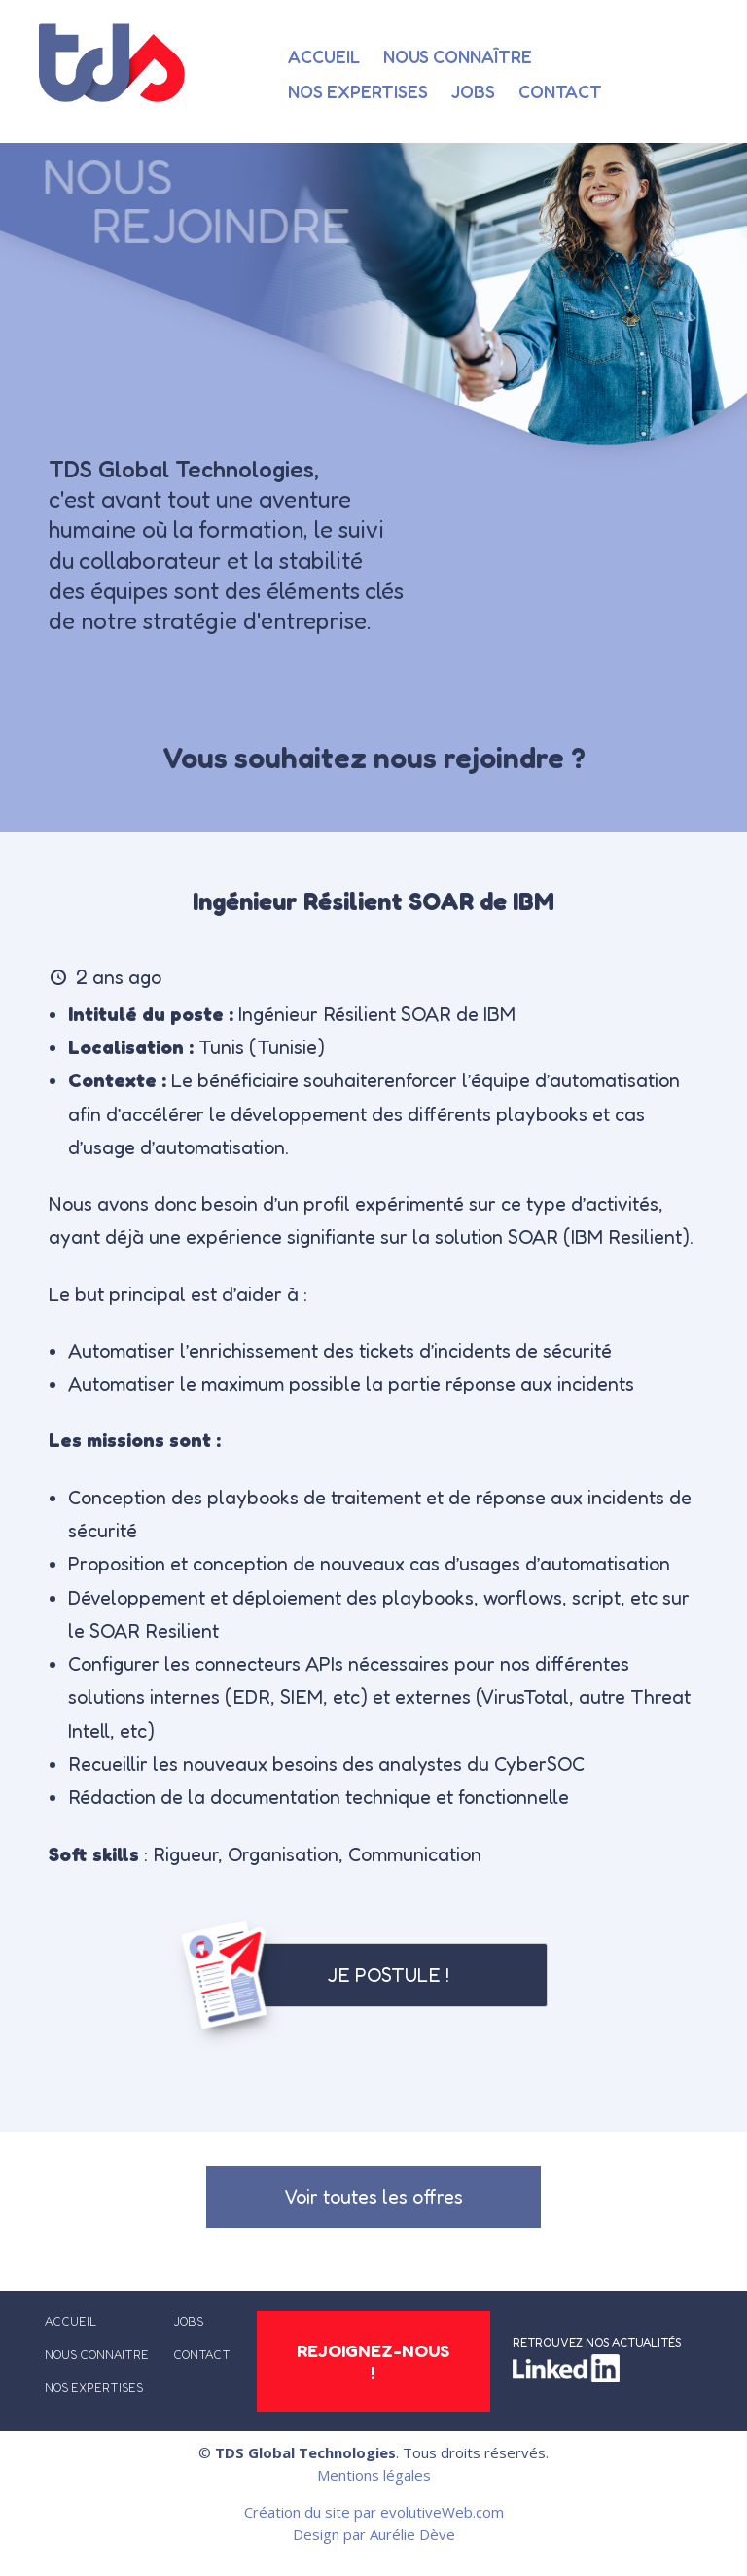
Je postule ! (388, 1975)
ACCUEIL (70, 2321)
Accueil (324, 56)
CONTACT (202, 2354)
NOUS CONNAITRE (97, 2354)
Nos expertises (358, 91)
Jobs (473, 91)
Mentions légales (374, 2475)
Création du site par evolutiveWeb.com (374, 2512)
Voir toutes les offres (373, 2196)
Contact (560, 91)
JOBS (188, 2321)
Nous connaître (457, 56)
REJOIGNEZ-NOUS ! (373, 2361)
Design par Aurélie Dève (374, 2534)
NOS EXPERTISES (94, 2388)
